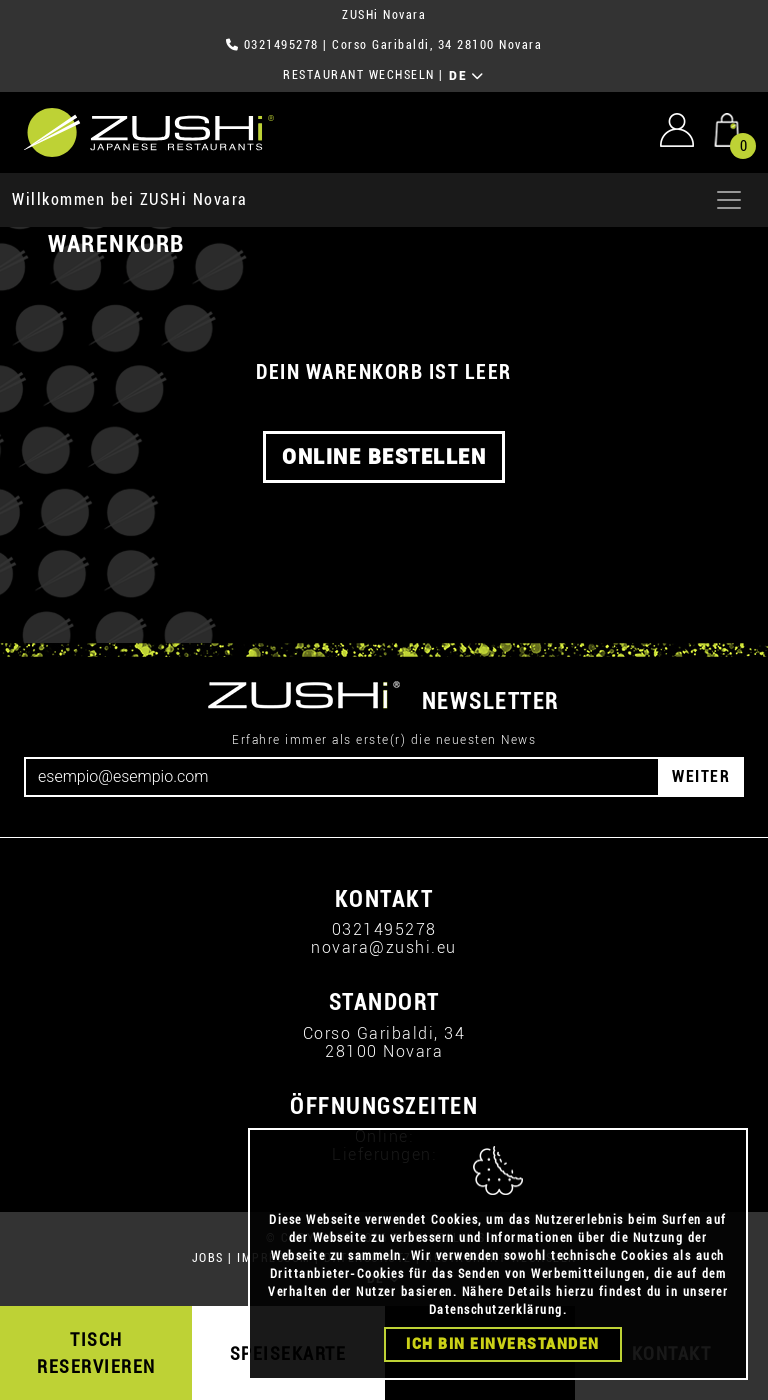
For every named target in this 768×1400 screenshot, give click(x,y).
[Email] (342, 777)
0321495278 (281, 45)
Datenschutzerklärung (496, 1310)
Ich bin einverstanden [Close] (503, 1344)
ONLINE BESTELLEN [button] (384, 457)
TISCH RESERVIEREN (96, 1353)
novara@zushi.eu (384, 947)
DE (466, 76)
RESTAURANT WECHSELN (359, 75)
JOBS (208, 1258)
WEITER (701, 776)
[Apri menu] (729, 200)
